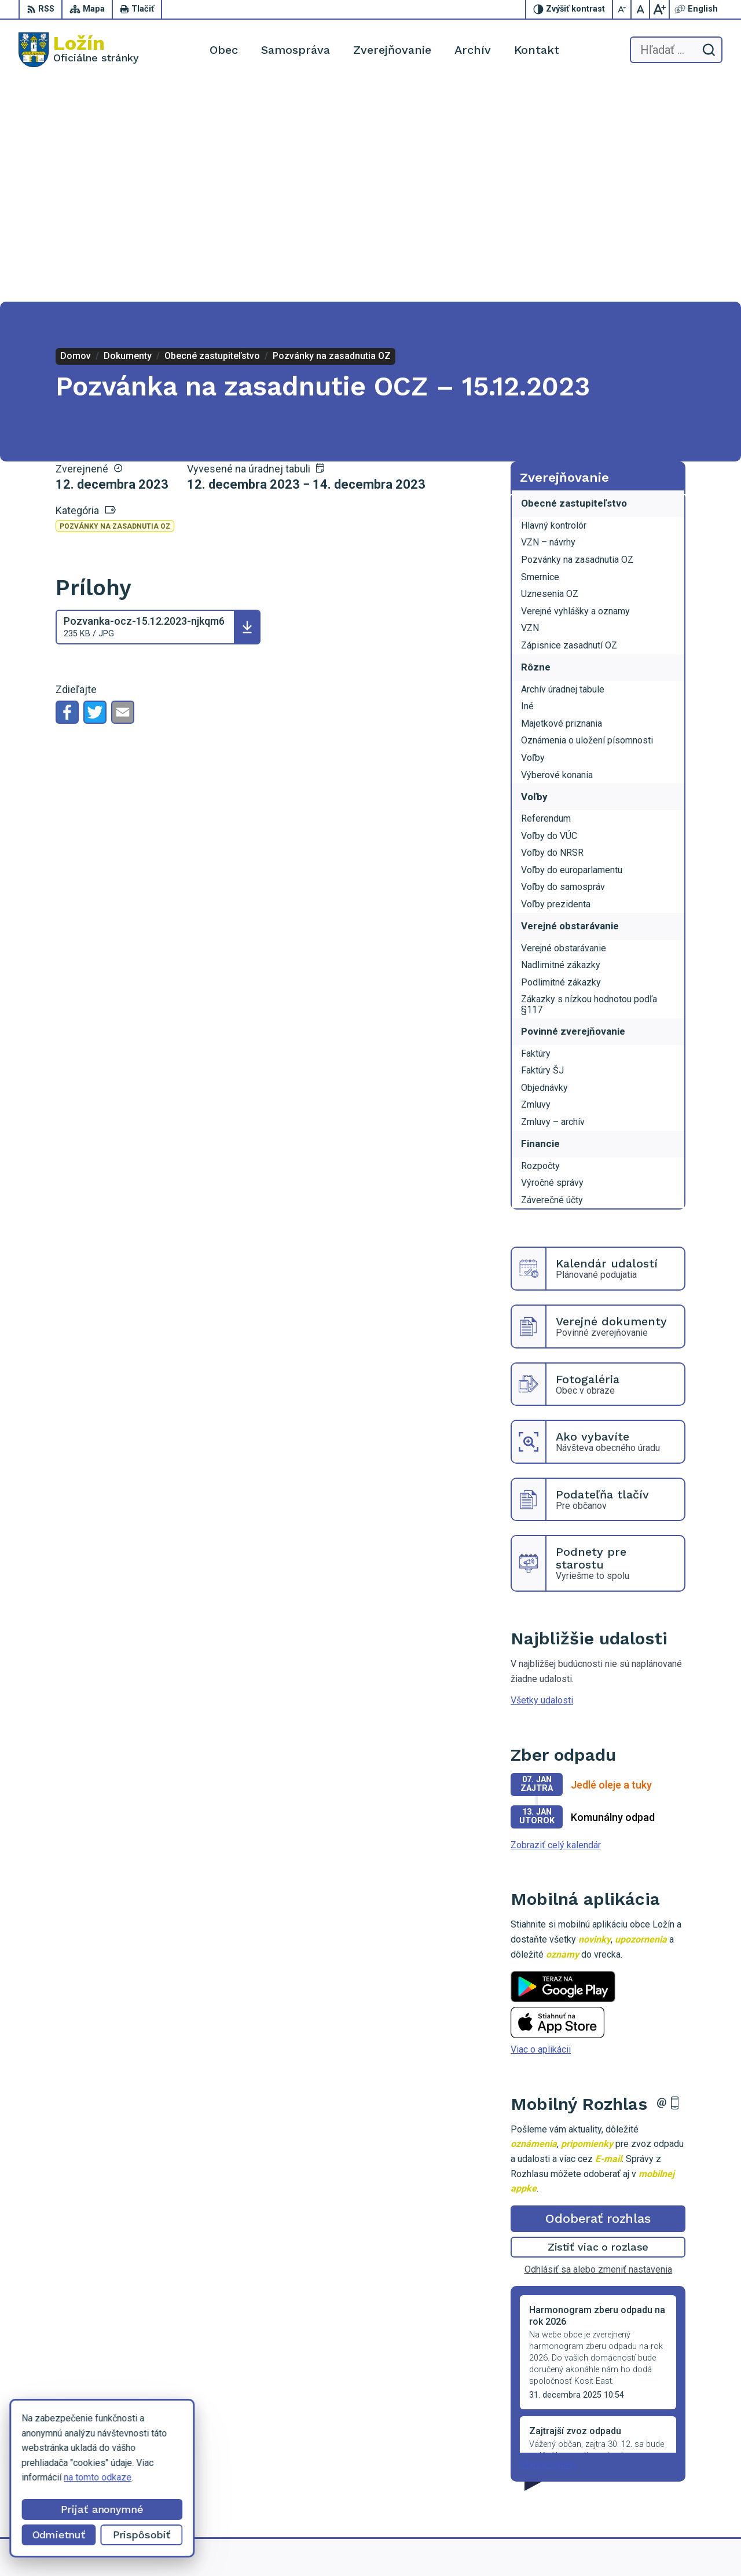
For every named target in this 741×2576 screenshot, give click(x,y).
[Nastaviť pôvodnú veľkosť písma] (641, 9)
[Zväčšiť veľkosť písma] (659, 9)
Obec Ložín (552, 2545)
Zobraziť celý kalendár (556, 1624)
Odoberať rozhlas (598, 1997)
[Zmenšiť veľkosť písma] (622, 9)
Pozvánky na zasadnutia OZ (115, 306)
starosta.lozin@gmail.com (655, 2492)
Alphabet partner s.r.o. (408, 2545)
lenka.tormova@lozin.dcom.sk (662, 2479)
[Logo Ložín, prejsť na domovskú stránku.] (79, 49)
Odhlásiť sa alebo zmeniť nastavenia (598, 2048)
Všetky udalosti (542, 1479)
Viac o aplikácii (541, 1828)
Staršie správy (549, 2243)
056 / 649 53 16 (635, 2466)
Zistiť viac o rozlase (598, 2026)
